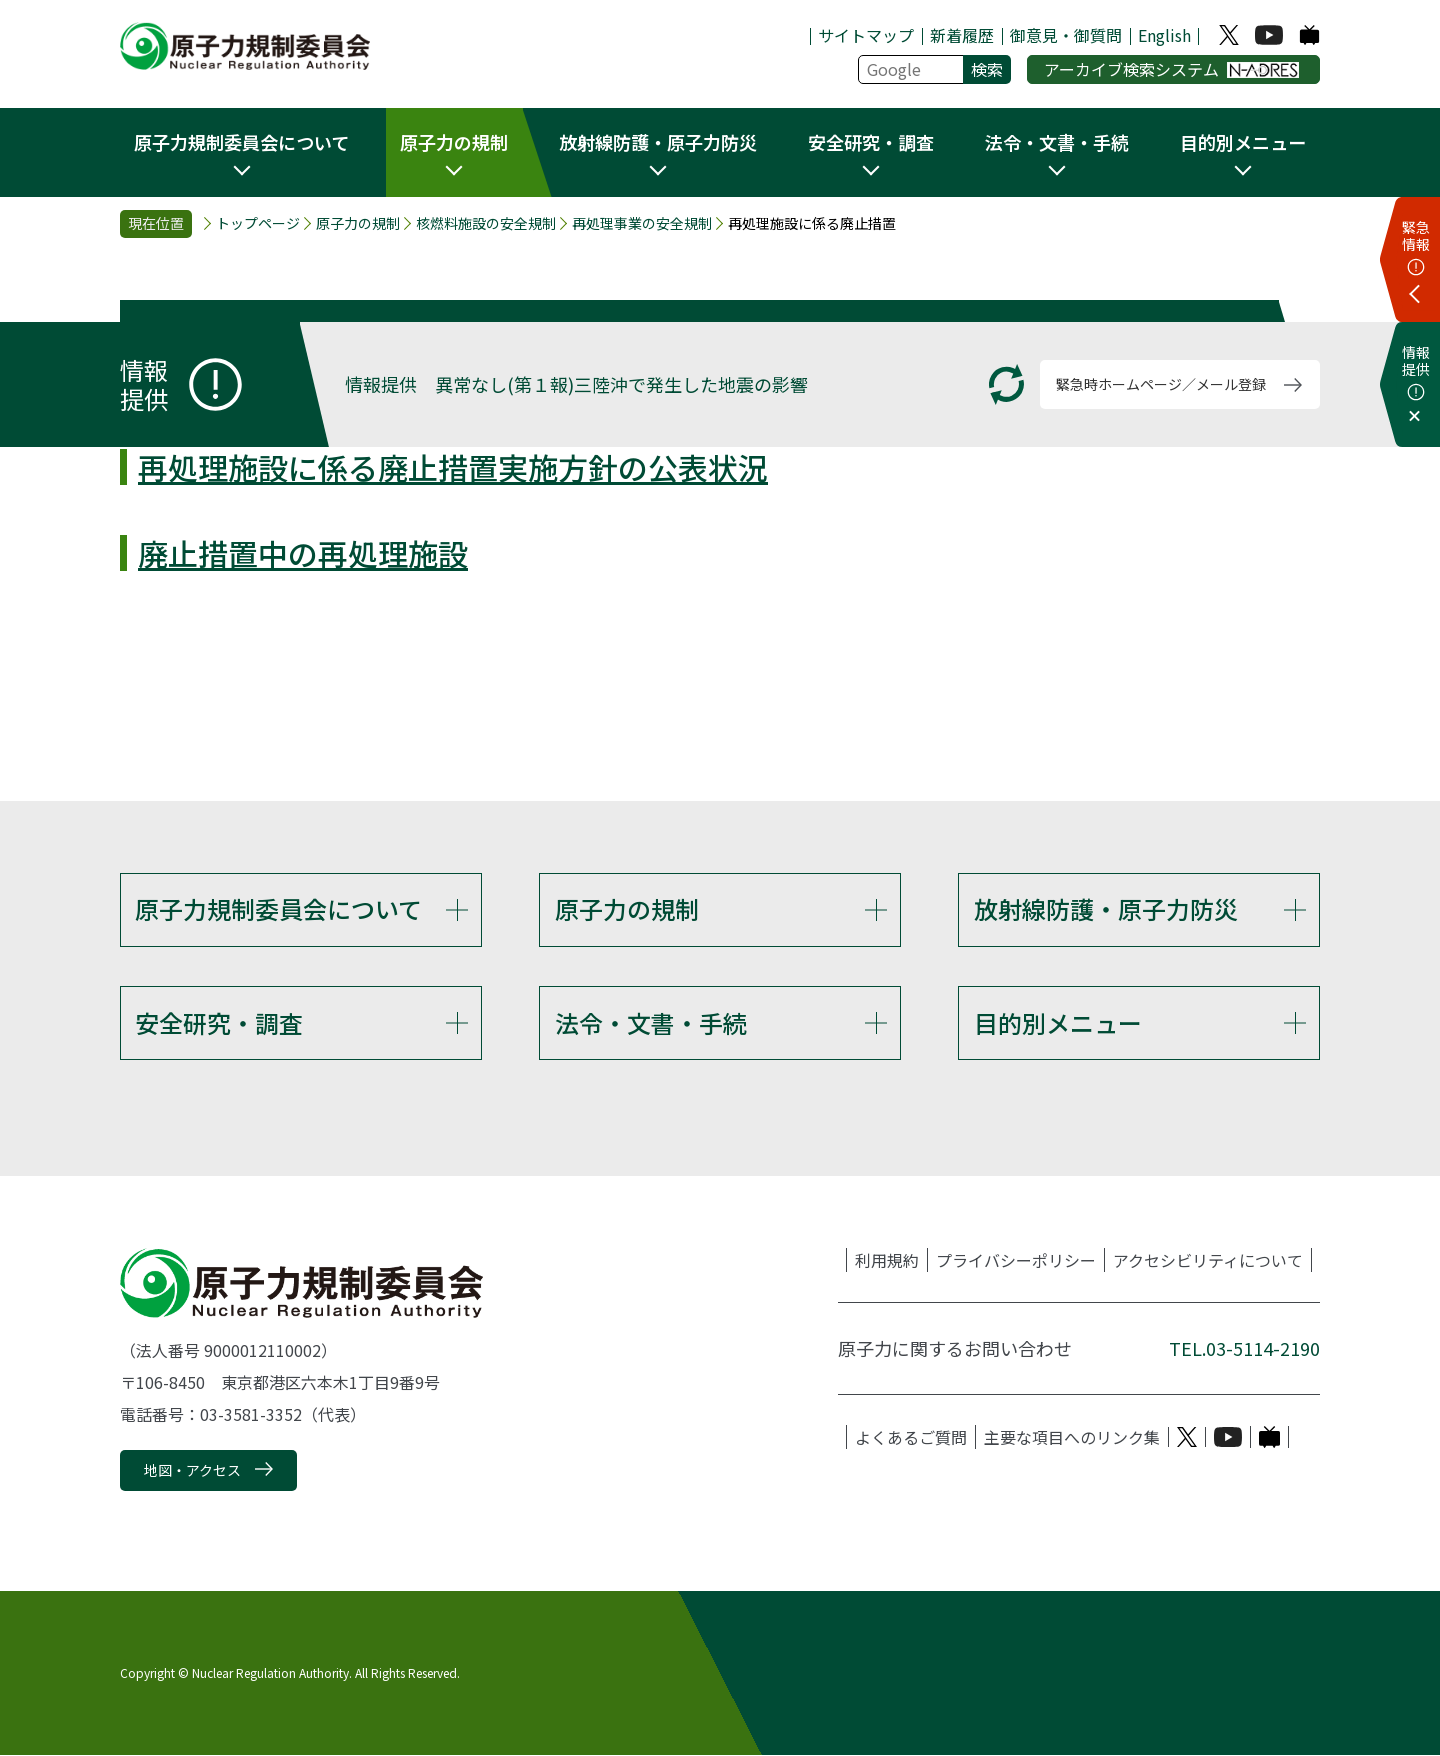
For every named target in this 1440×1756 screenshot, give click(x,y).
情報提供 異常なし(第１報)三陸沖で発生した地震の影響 (576, 384)
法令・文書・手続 (651, 1022)
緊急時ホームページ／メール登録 (1161, 384)
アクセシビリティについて (1208, 1261)
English (1164, 35)
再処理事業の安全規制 (642, 223)
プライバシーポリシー (1016, 1261)
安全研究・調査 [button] (871, 142)
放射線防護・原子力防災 (1106, 908)
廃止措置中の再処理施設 (303, 553)
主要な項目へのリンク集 (1072, 1438)
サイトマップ (866, 35)
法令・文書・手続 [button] (1057, 142)
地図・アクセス (192, 1471)
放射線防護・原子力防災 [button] (658, 142)
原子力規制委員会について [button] (241, 142)
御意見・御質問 (1066, 35)
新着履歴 (962, 35)
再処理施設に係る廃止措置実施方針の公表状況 (453, 467)
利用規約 (887, 1261)
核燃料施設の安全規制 (486, 223)
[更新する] (1006, 384)
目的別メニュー (1058, 1022)
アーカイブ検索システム (1171, 69)
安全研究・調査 (219, 1022)
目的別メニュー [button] (1243, 142)
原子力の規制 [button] (454, 142)
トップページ (258, 223)
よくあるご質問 (911, 1438)
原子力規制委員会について (278, 908)
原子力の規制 (358, 223)
